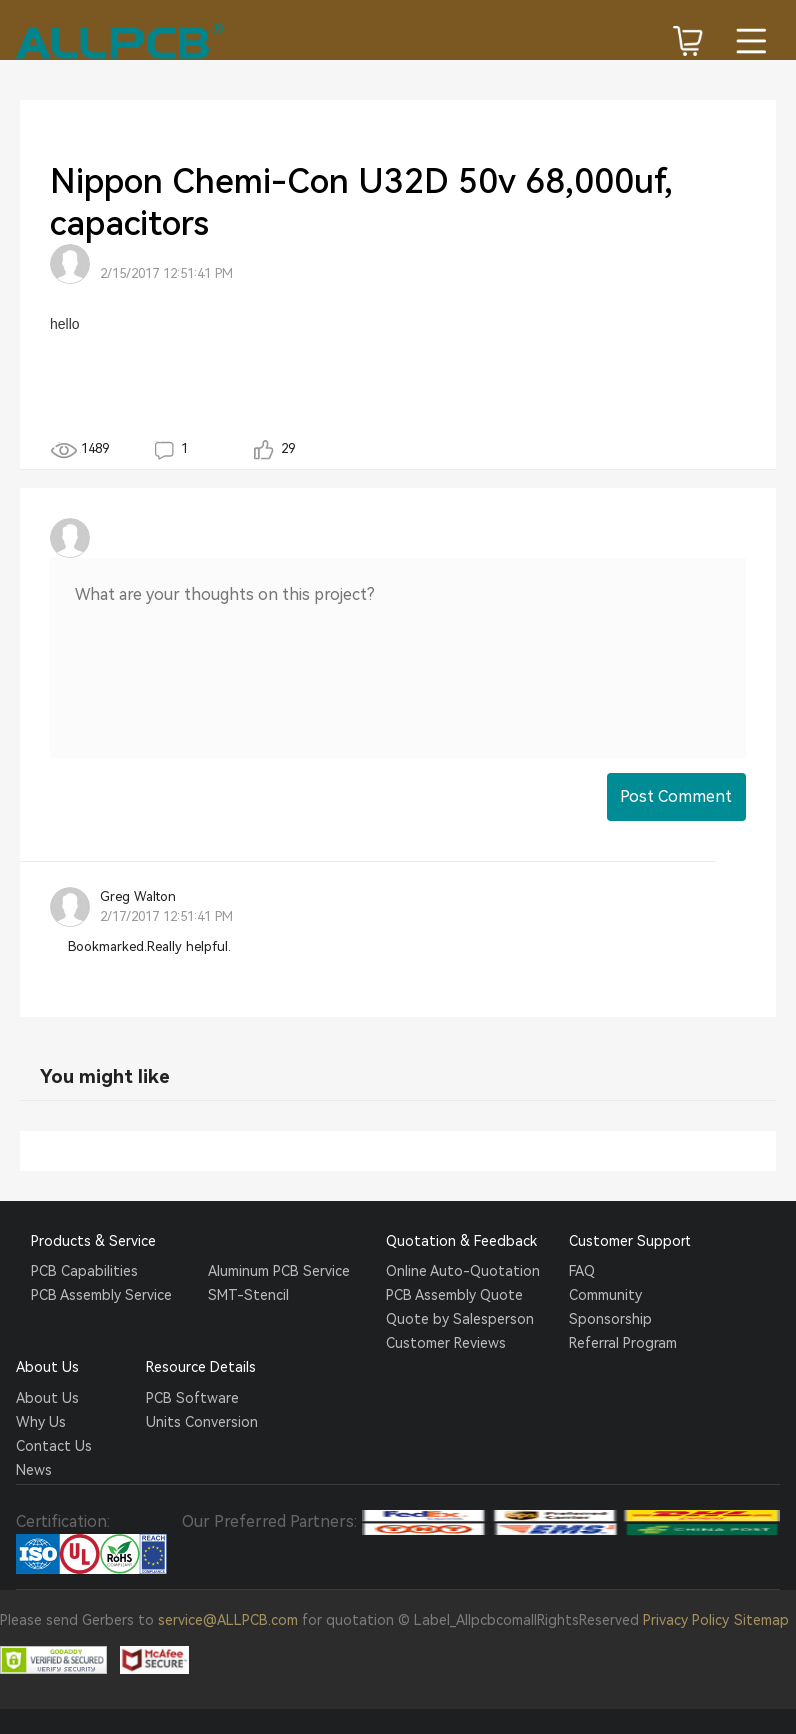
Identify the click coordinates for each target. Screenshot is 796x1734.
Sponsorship (610, 1319)
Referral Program (623, 1343)
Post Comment (676, 796)
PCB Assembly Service (101, 1295)
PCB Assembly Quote (454, 1295)
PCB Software (192, 1398)
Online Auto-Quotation (463, 1271)
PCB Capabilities (84, 1271)
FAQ (582, 1271)
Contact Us (54, 1446)
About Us (47, 1398)
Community (605, 1295)
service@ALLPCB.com (228, 1620)
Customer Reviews (446, 1343)
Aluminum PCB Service (279, 1271)
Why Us (41, 1422)
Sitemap (761, 1620)
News (34, 1470)
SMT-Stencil (248, 1295)
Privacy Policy (686, 1620)
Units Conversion (202, 1422)
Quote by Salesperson (460, 1319)
